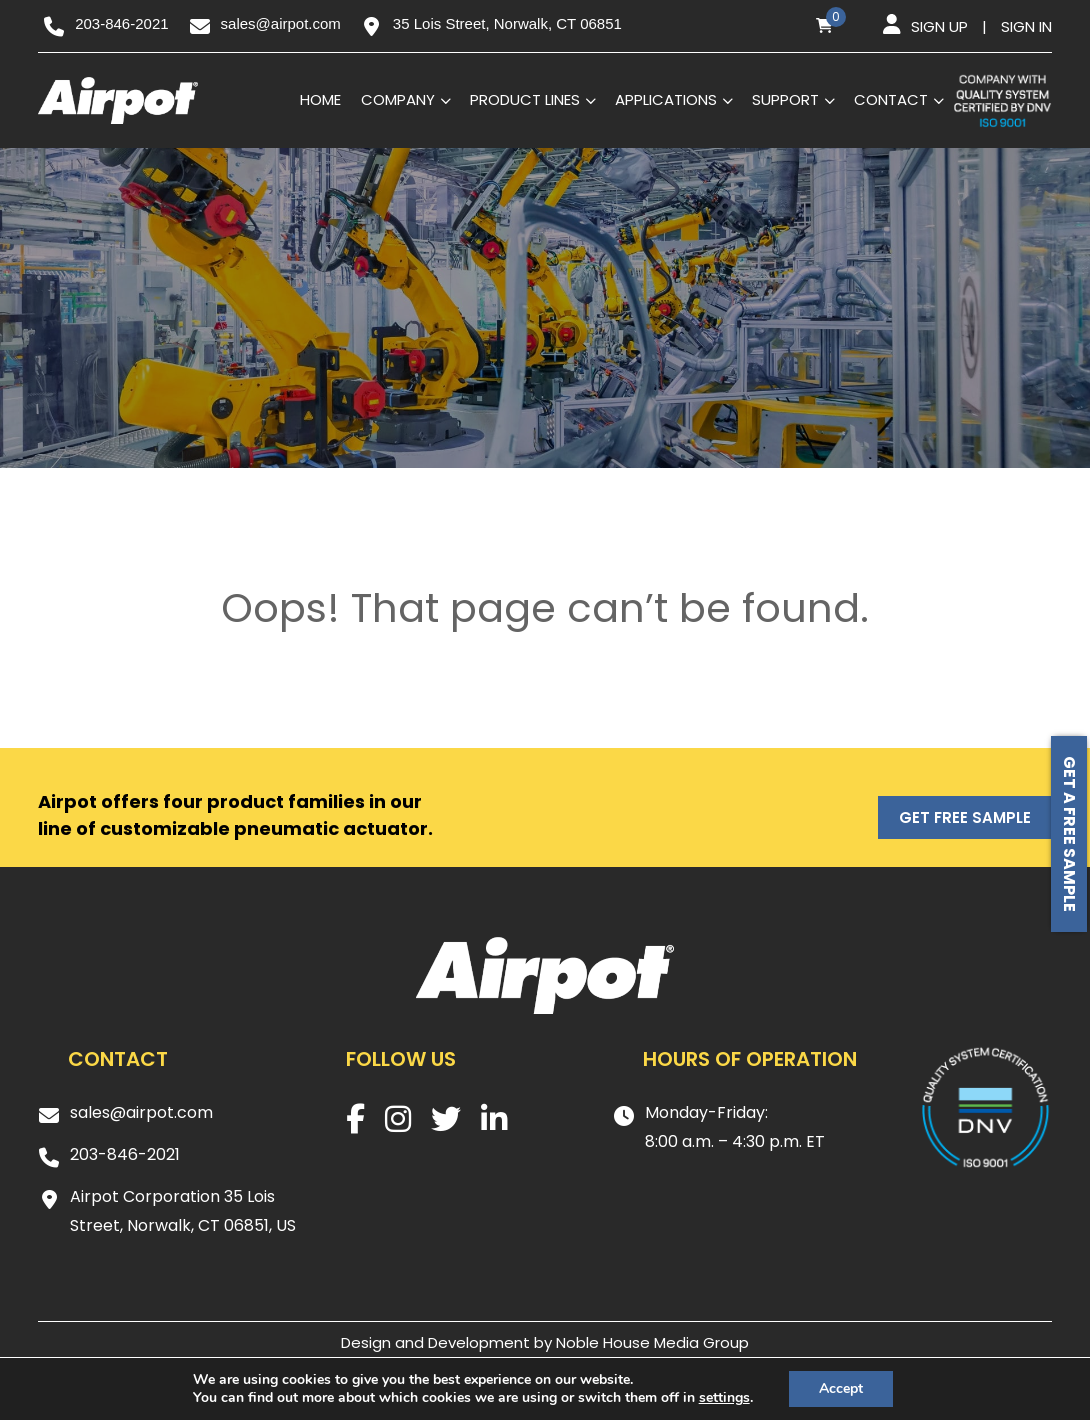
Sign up (939, 26)
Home (320, 99)
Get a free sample (1069, 834)
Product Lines (525, 99)
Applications (666, 99)
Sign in (1026, 26)
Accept (841, 1388)
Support (785, 99)
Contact (891, 99)
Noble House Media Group (652, 1342)
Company (398, 99)
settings (724, 1398)
